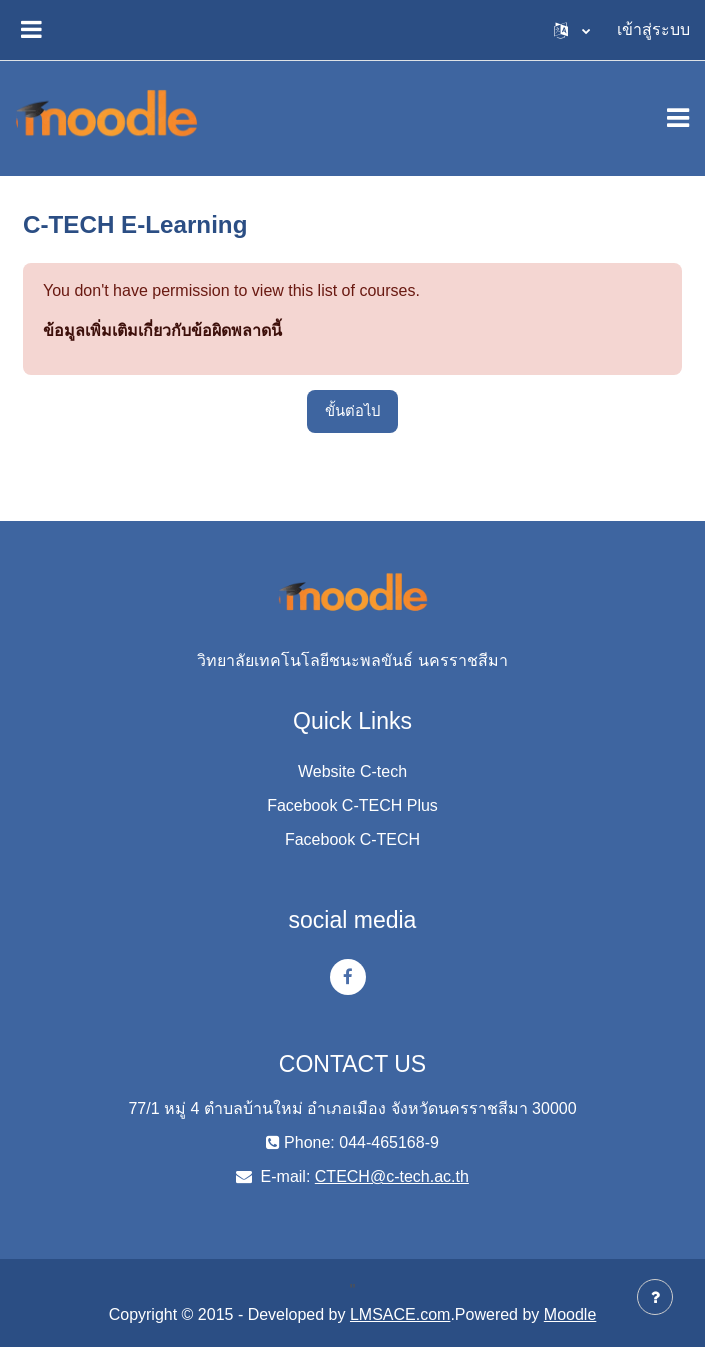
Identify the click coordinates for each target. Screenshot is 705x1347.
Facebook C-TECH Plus (352, 805)
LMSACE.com (400, 1314)
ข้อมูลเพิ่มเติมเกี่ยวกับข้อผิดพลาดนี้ (162, 330)
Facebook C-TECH (352, 839)
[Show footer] (655, 1297)
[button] (572, 30)
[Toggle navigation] (678, 118)
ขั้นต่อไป (352, 411)
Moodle (570, 1314)
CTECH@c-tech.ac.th (392, 1176)
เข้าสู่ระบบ (653, 29)
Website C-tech (352, 771)
